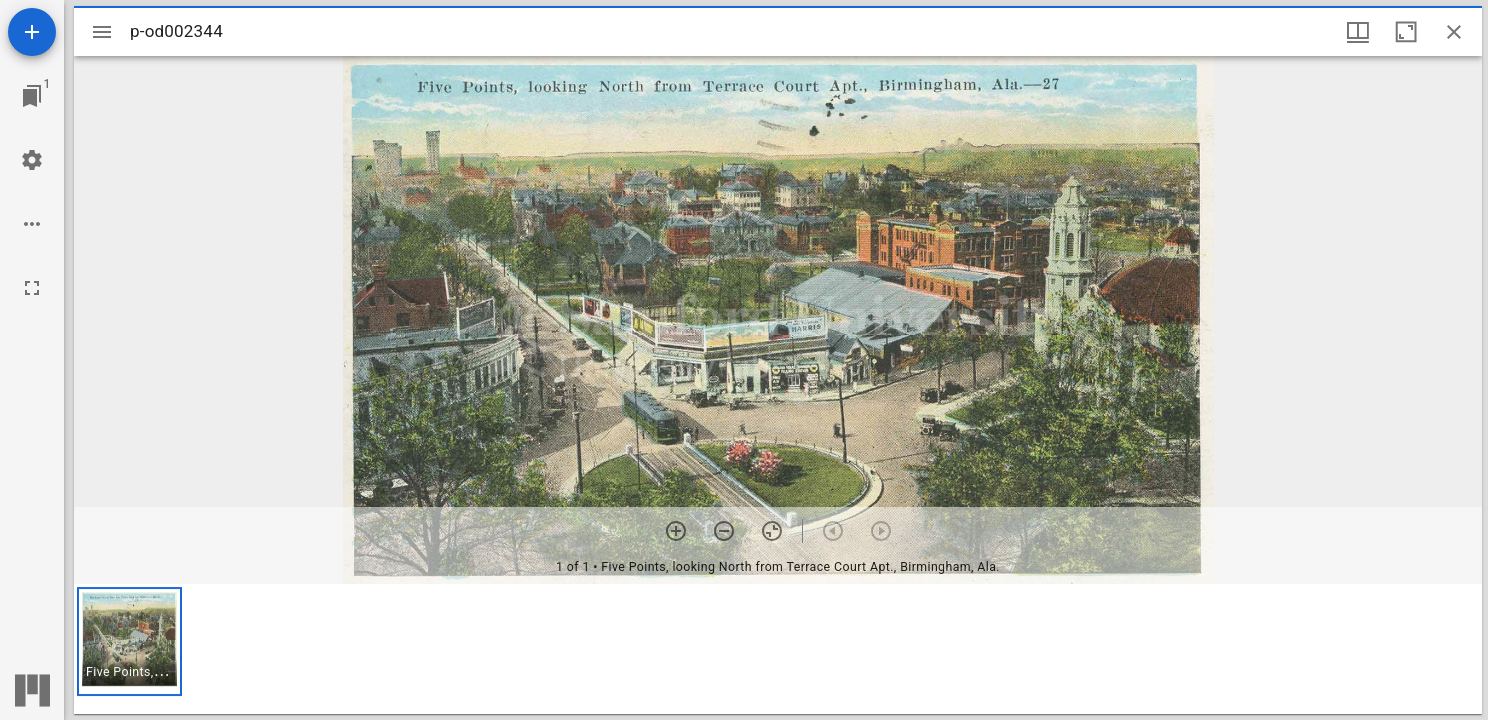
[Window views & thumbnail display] (1358, 32)
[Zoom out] (724, 531)
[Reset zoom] (772, 531)
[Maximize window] (1406, 32)
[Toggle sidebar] (102, 32)
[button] (129, 641)
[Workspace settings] (32, 160)
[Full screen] (32, 288)
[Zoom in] (676, 531)
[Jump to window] (32, 96)
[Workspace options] (32, 224)
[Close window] (1454, 32)
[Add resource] (32, 32)
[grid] (778, 649)
